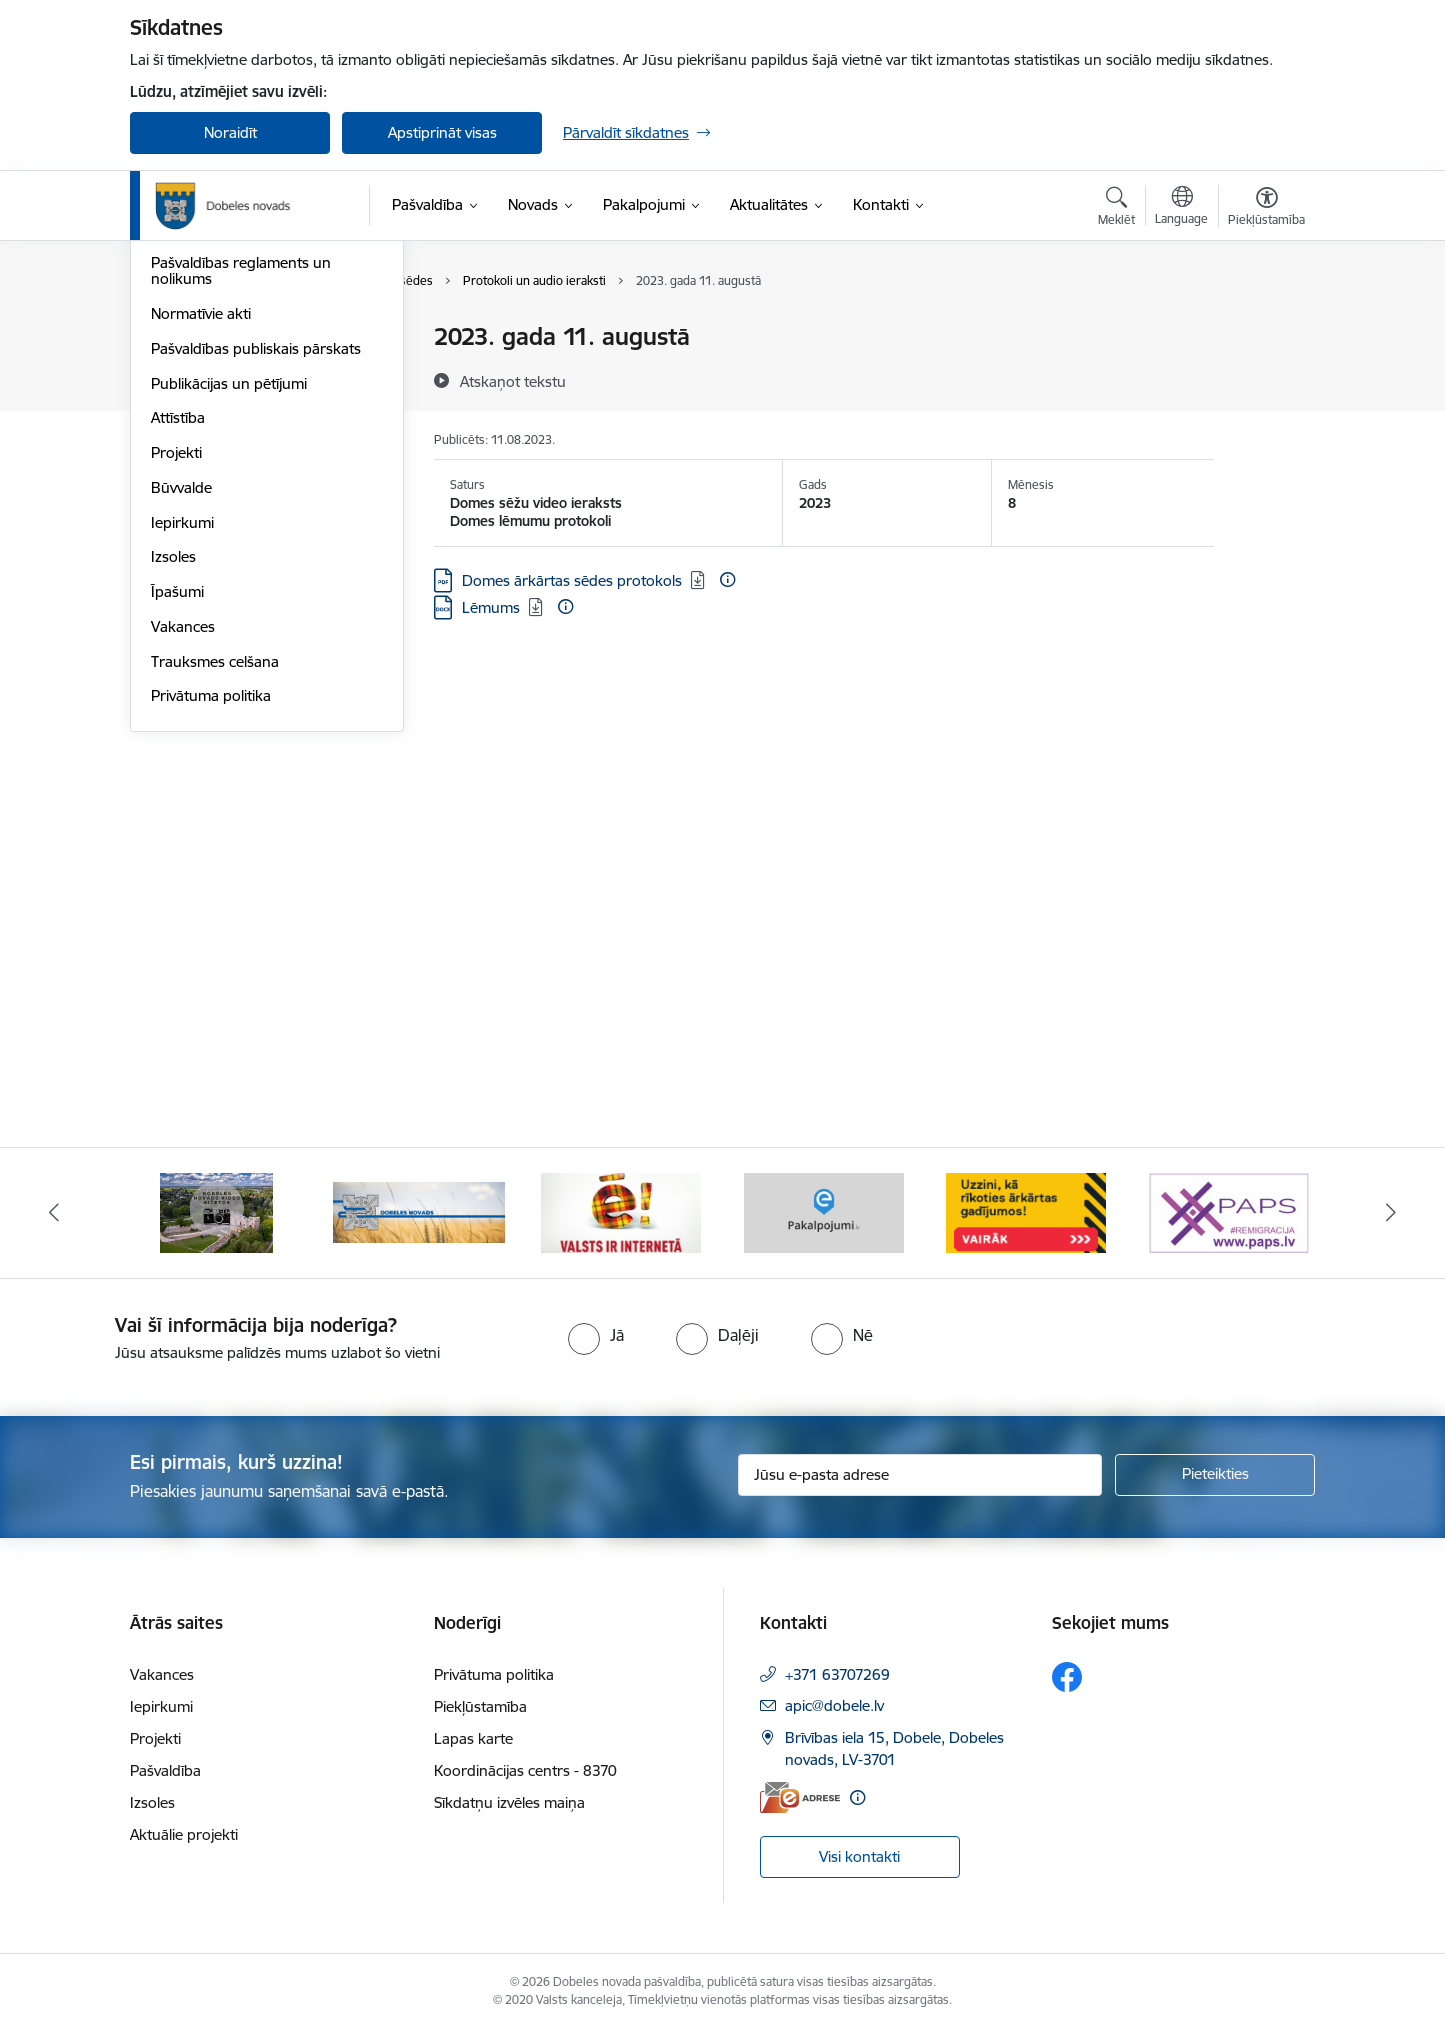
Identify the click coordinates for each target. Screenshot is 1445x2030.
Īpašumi (177, 805)
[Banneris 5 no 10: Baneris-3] (621, 1211)
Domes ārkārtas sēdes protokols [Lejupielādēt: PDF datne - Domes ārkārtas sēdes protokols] (572, 580)
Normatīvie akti (201, 527)
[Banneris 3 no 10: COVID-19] (216, 1211)
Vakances (183, 840)
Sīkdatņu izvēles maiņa (509, 1802)
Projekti (176, 666)
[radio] (596, 1335)
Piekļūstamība (480, 1706)
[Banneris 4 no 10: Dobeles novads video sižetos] (418, 1211)
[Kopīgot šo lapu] (1266, 378)
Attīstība (178, 631)
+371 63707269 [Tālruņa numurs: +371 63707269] (837, 1674)
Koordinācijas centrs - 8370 (525, 1770)
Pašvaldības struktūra (223, 372)
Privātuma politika (211, 909)
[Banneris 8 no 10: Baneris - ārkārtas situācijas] (1229, 1211)
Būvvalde (181, 701)
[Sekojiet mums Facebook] (1067, 1677)
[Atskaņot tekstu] (513, 381)
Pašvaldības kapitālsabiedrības (252, 407)
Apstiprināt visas (442, 132)
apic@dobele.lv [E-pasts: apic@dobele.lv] (834, 1705)
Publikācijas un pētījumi (229, 597)
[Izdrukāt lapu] (1266, 328)
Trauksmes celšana (215, 875)
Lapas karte (473, 1738)
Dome (171, 337)
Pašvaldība (165, 1770)
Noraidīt (230, 132)
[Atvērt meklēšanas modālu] (1116, 209)
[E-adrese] (800, 1797)
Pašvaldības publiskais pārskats (256, 562)
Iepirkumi (182, 736)
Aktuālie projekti (184, 1834)
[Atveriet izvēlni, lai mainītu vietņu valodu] (1181, 208)
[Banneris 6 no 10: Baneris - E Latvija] (824, 1211)
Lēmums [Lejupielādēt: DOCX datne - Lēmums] (491, 607)
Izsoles (173, 770)
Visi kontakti (859, 1856)
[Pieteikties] (1215, 1475)
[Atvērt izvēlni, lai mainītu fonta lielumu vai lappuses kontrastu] (1266, 209)
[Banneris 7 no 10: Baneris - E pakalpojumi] (1026, 1211)
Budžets (178, 442)
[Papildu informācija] (727, 579)
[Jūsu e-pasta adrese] (920, 1475)
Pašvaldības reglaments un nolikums (241, 484)
